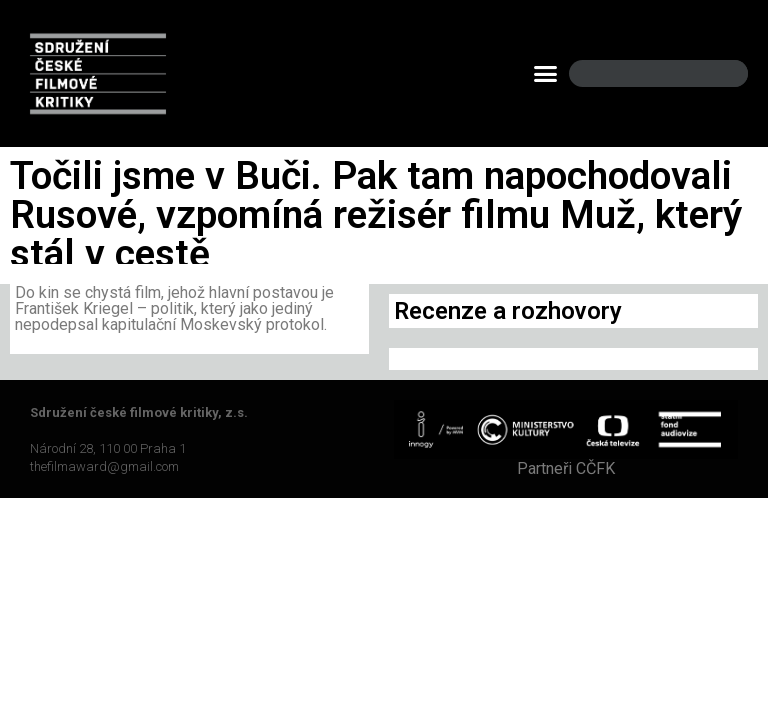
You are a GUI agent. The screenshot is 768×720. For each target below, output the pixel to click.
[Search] (716, 73)
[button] (546, 74)
